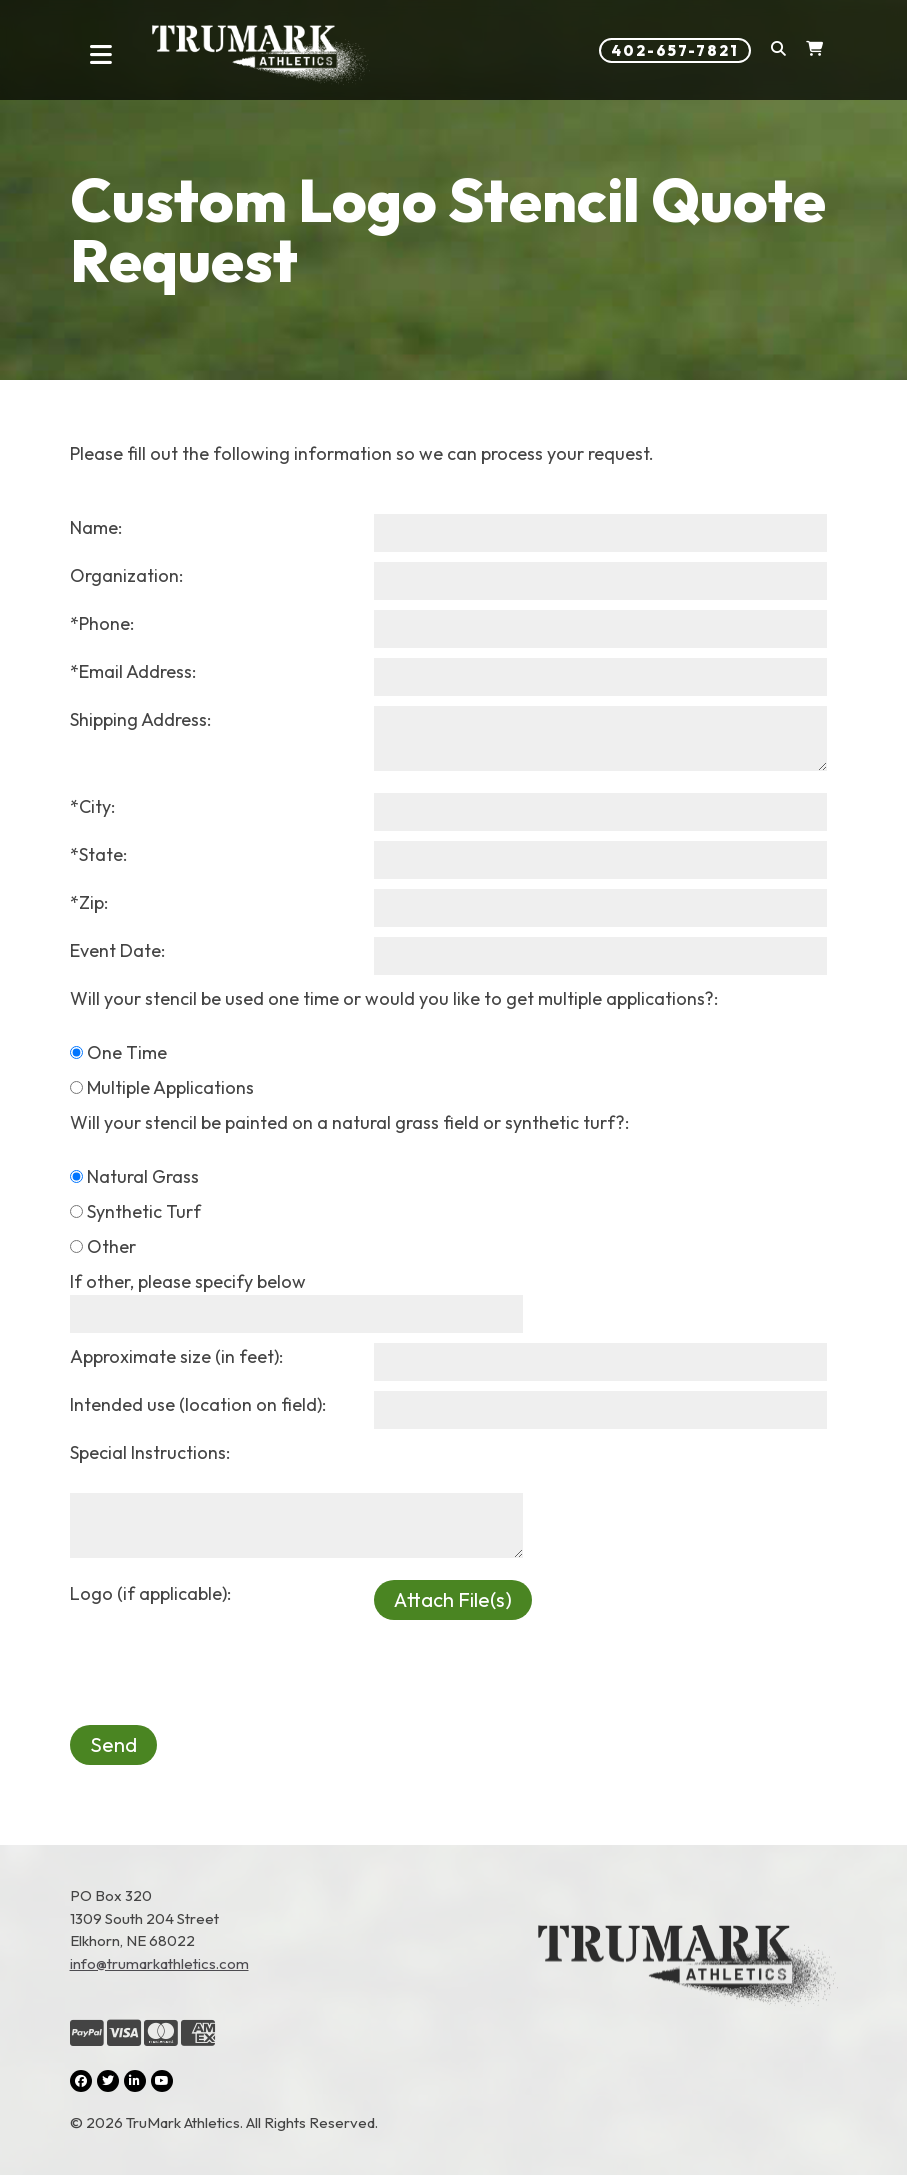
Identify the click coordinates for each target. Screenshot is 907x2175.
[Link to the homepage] (688, 2010)
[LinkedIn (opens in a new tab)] (135, 2081)
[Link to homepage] (261, 55)
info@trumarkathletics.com (159, 1963)
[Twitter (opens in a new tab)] (108, 2081)
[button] (778, 50)
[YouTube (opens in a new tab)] (162, 2081)
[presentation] (222, 1659)
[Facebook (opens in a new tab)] (81, 2081)
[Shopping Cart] (814, 50)
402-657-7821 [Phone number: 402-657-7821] (675, 50)
